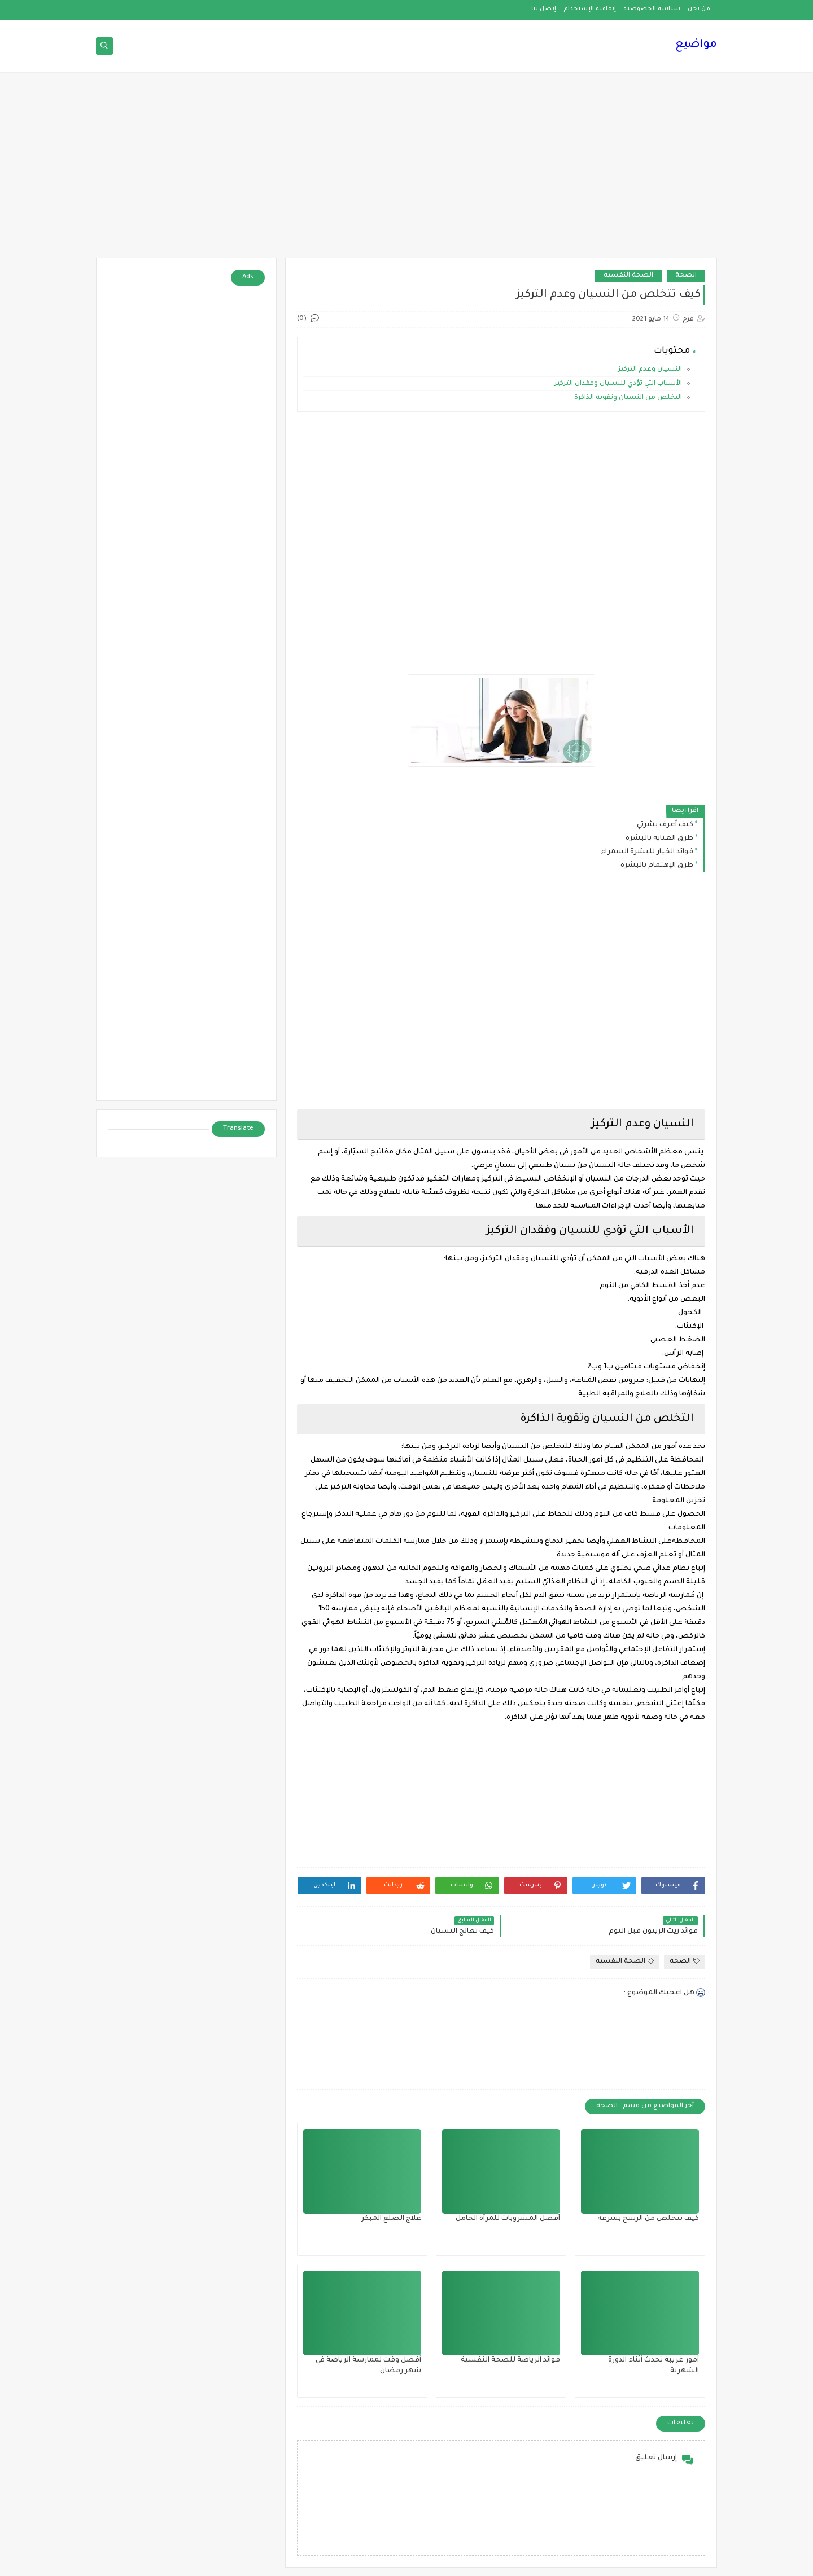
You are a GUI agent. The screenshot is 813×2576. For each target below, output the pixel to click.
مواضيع (696, 45)
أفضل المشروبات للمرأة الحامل (508, 2219)
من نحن (699, 9)
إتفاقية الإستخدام (589, 9)
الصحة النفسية (628, 275)
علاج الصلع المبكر (391, 2219)
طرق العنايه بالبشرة (659, 838)
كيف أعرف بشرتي (665, 825)
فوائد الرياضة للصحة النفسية (510, 2360)
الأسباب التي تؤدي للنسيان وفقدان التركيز (617, 384)
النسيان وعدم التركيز (649, 370)
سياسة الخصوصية (651, 9)
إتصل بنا (543, 9)
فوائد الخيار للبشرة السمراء (647, 852)
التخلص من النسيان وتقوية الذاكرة (627, 398)
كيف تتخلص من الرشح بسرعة (648, 2219)
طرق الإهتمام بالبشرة (656, 866)
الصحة (686, 275)
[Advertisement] (406, 170)
